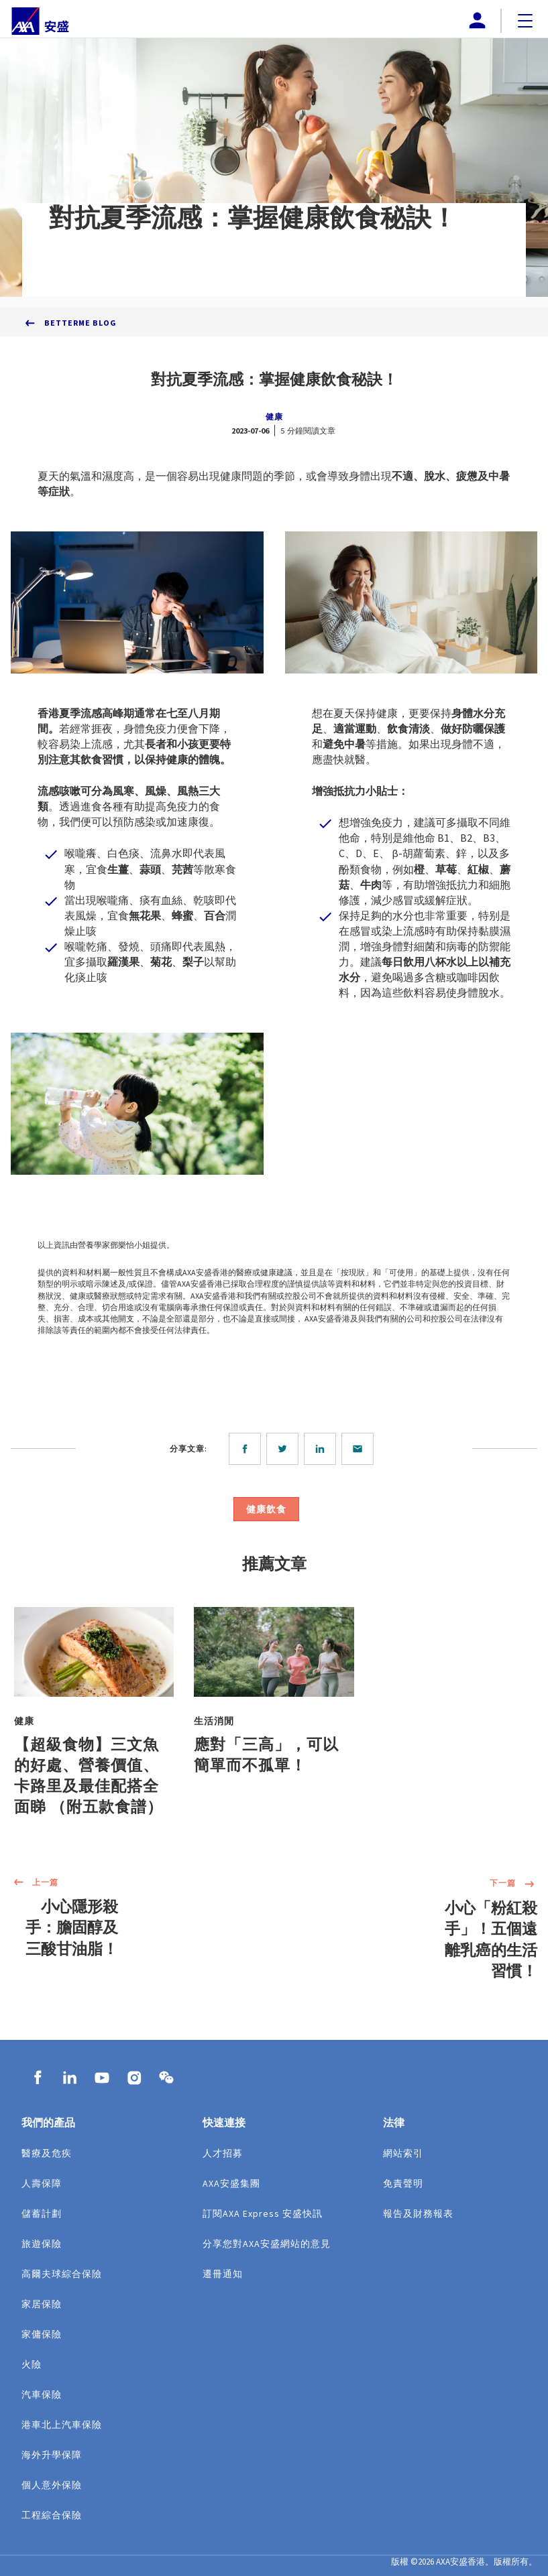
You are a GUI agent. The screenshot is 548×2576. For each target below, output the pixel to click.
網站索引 (403, 2153)
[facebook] (247, 1449)
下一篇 (513, 1884)
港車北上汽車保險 (61, 2425)
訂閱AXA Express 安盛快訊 (263, 2213)
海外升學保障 (51, 2455)
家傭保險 (41, 2334)
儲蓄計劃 (41, 2213)
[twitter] (285, 1449)
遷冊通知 (223, 2274)
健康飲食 (266, 1509)
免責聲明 (403, 2183)
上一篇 (34, 1883)
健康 (274, 416)
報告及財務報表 (418, 2213)
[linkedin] (322, 1449)
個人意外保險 (51, 2485)
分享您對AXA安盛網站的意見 (267, 2244)
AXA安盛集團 (231, 2183)
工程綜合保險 (51, 2515)
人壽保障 (41, 2183)
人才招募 (223, 2153)
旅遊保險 (41, 2244)
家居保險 (41, 2304)
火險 (31, 2364)
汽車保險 (41, 2394)
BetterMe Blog (80, 323)
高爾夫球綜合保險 (61, 2274)
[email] (360, 1449)
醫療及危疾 (46, 2153)
